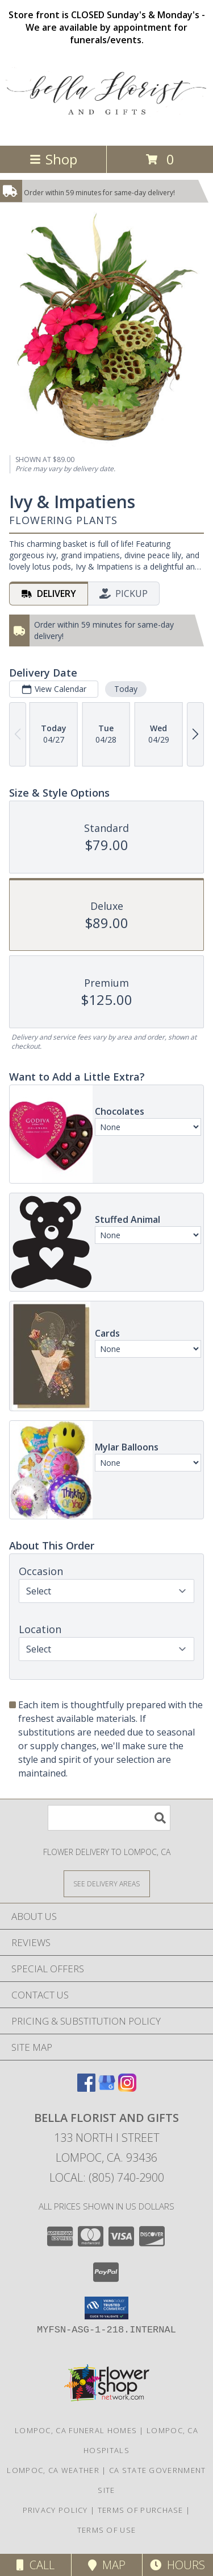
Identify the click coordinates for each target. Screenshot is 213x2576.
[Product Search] (109, 1818)
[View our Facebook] (86, 2088)
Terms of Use (106, 2530)
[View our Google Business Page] (107, 2088)
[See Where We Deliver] (107, 1883)
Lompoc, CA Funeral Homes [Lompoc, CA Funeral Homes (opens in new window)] (76, 2430)
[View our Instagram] (127, 2088)
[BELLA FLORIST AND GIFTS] (106, 128)
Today (125, 688)
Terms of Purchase (140, 2510)
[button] (106, 2308)
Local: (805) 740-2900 (106, 2177)
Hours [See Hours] (177, 2565)
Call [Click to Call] (35, 2565)
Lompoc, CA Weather (53, 2470)
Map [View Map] (107, 2565)
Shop (53, 159)
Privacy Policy (55, 2510)
